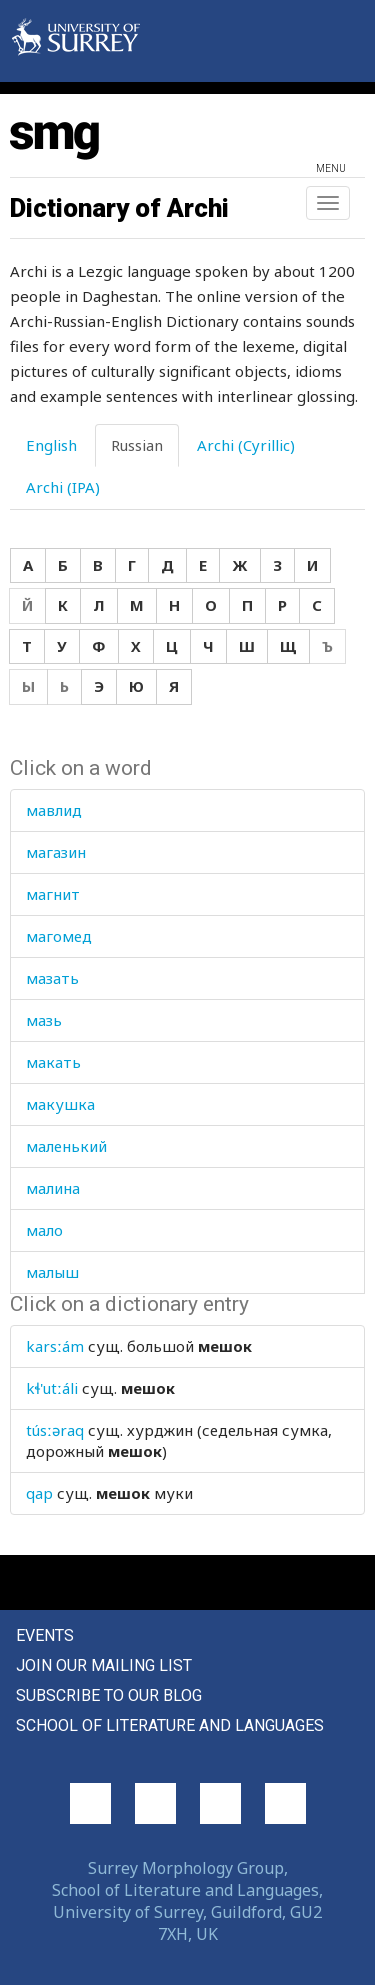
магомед (59, 936)
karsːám (55, 1346)
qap (39, 1493)
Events (45, 1635)
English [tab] (51, 445)
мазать (52, 978)
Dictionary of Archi (119, 208)
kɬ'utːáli (52, 1388)
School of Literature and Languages (170, 1725)
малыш (52, 1272)
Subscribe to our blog (109, 1695)
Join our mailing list (104, 1665)
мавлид (54, 810)
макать (53, 1062)
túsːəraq (55, 1430)
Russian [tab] (137, 445)
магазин (56, 852)
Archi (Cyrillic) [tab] (246, 445)
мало (44, 1230)
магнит (53, 894)
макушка (60, 1104)
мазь (44, 1020)
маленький (66, 1146)
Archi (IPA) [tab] (63, 487)
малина (53, 1188)
